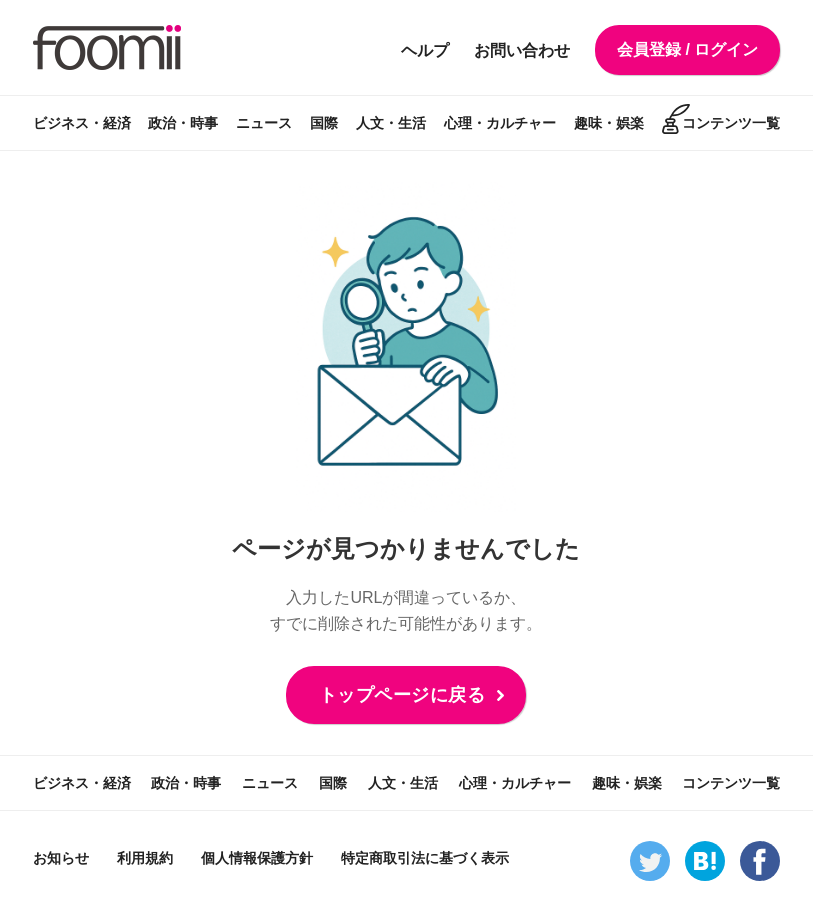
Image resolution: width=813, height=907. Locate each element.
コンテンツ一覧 (731, 123)
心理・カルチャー (500, 123)
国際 (324, 123)
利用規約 (145, 858)
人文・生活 (391, 123)
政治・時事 (183, 123)
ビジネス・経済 (82, 123)
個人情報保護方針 (257, 858)
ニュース (264, 123)
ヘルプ (425, 50)
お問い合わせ (522, 50)
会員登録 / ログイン (687, 49)
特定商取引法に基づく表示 (425, 858)
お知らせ (61, 858)
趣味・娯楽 (609, 123)
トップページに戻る (402, 695)
